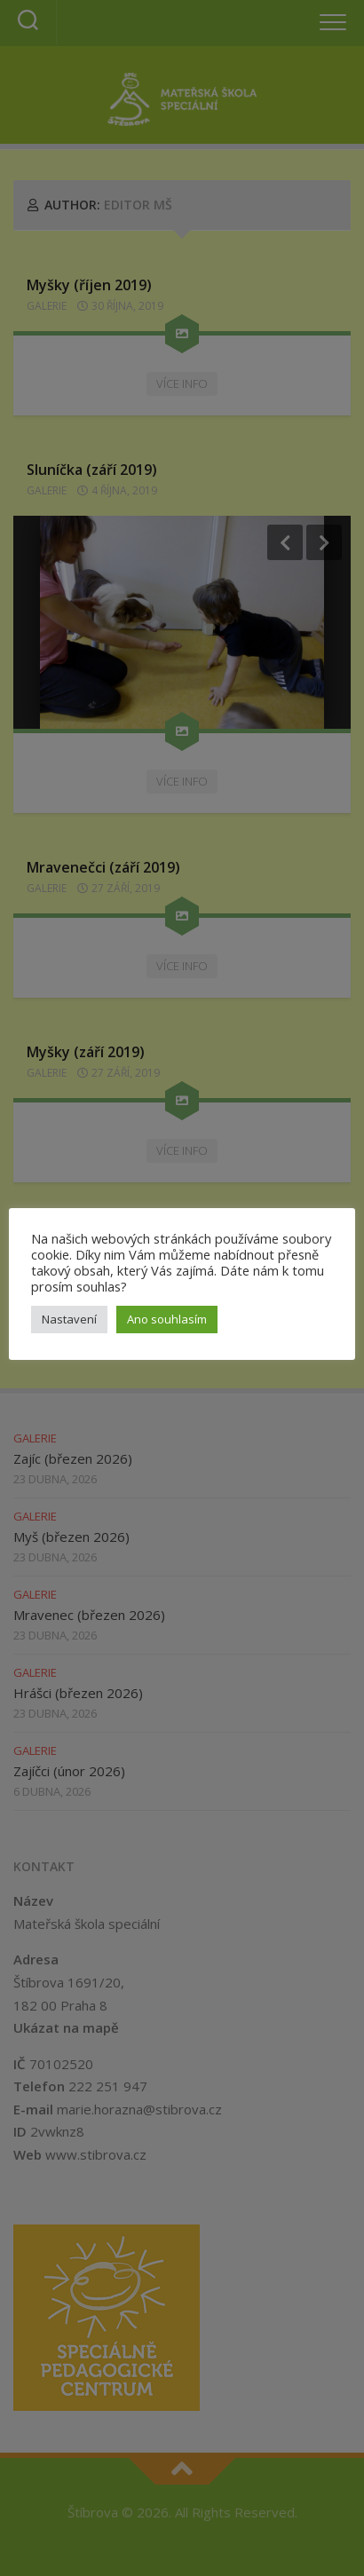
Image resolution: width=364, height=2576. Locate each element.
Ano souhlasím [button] (167, 1319)
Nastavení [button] (69, 1319)
